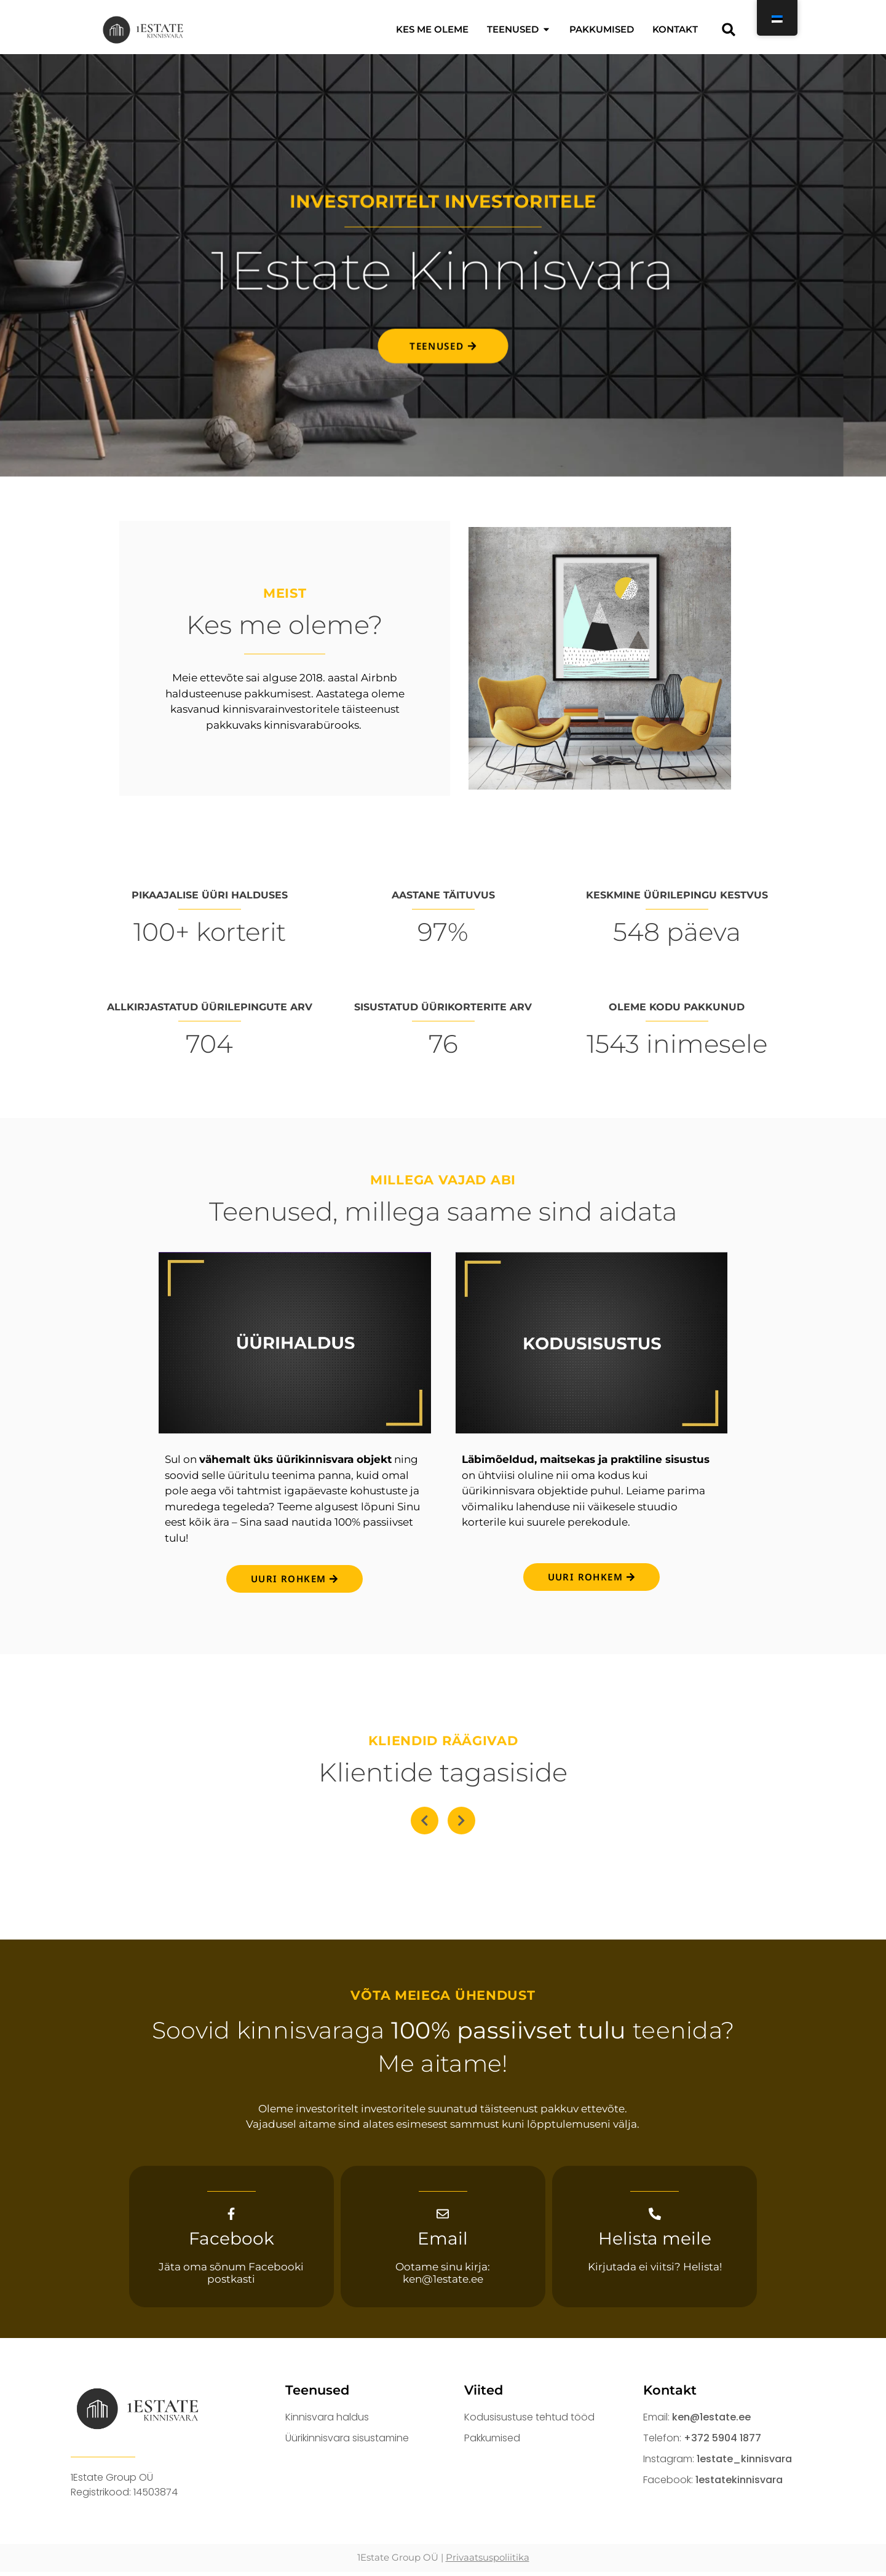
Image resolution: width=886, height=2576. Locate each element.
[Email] (443, 2216)
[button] (728, 29)
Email (442, 2242)
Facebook (231, 2242)
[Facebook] (231, 2216)
